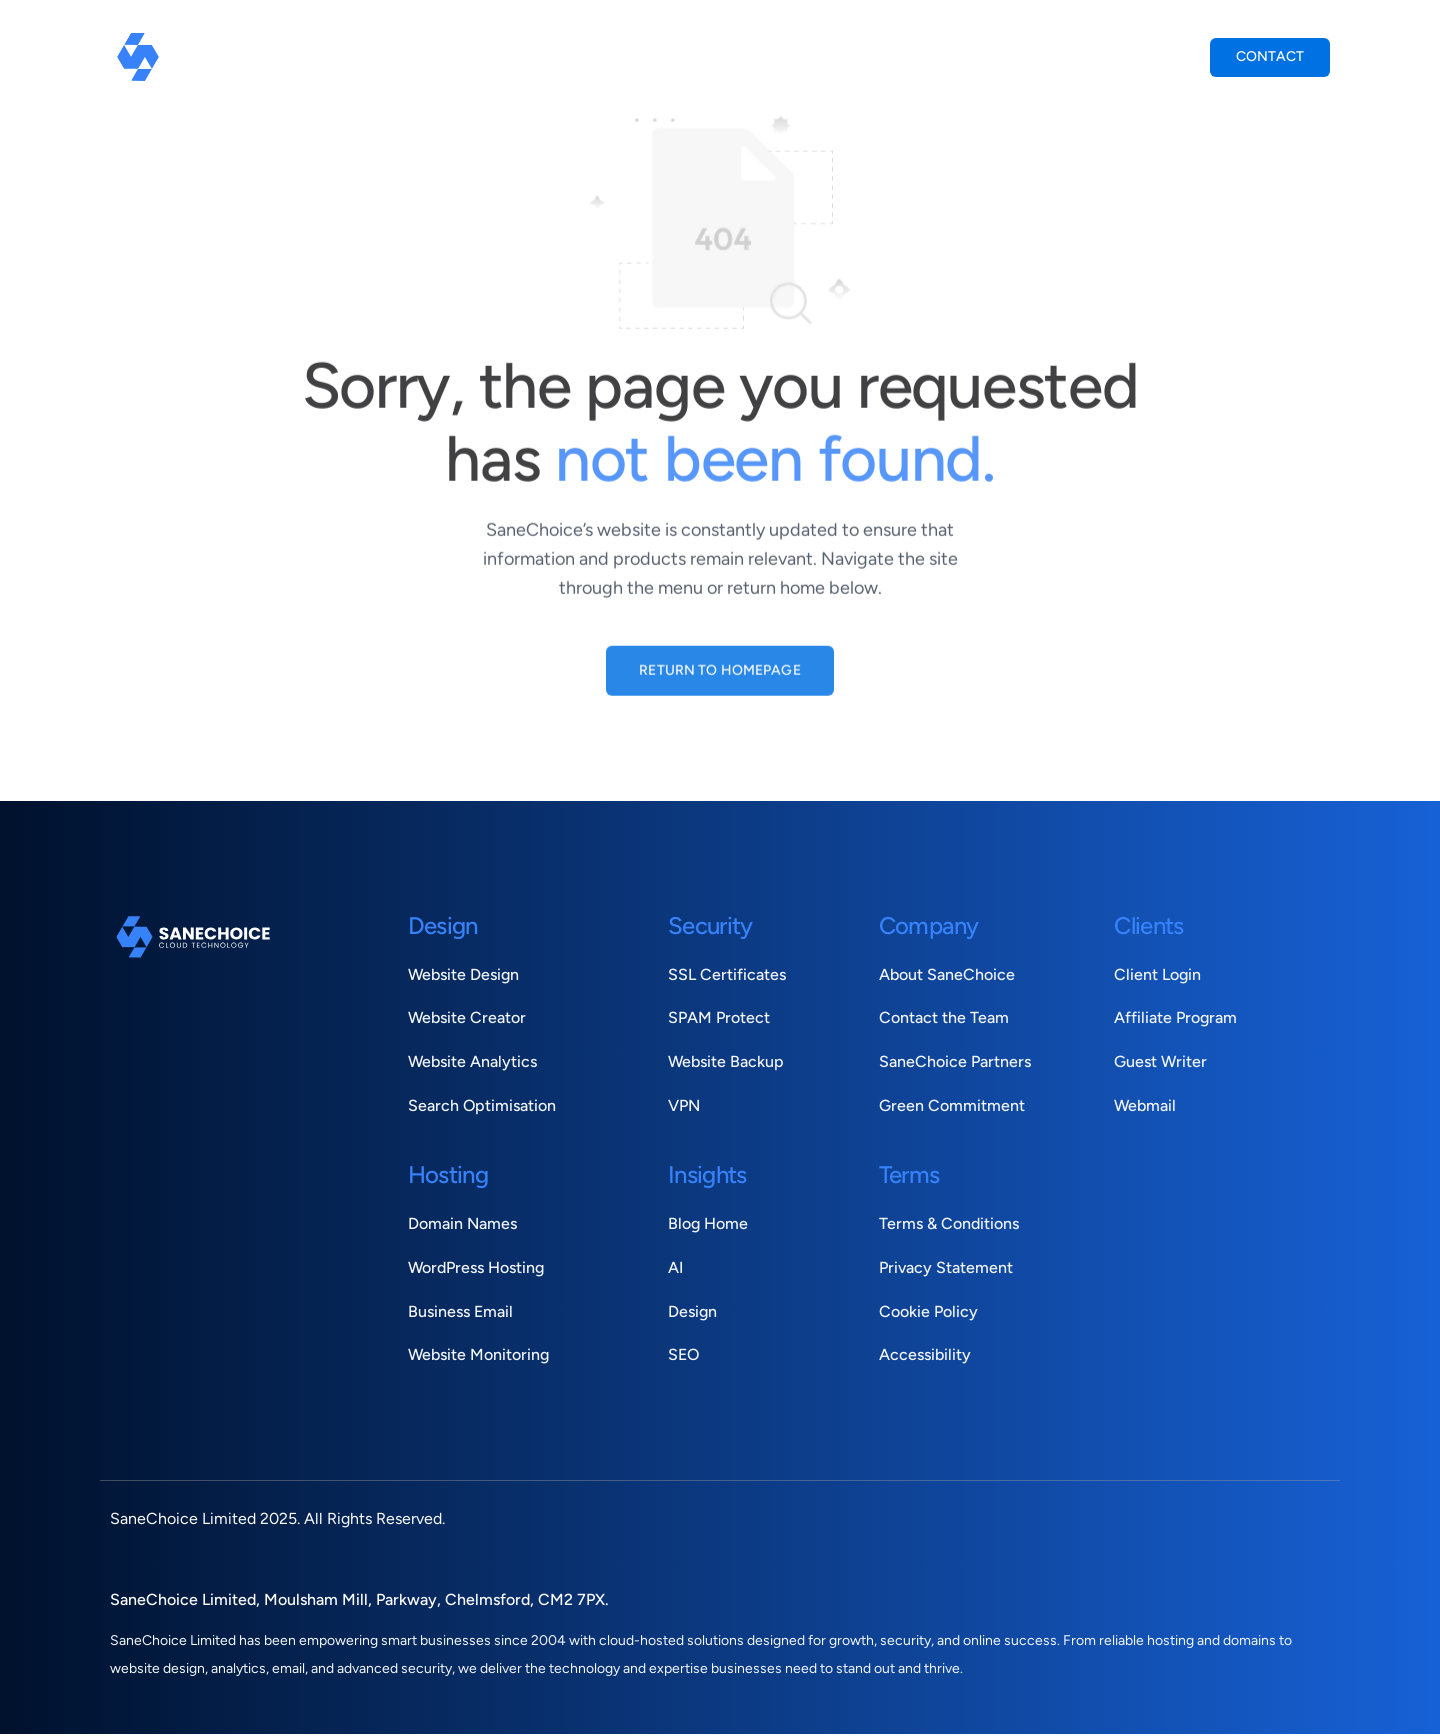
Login (1163, 55)
